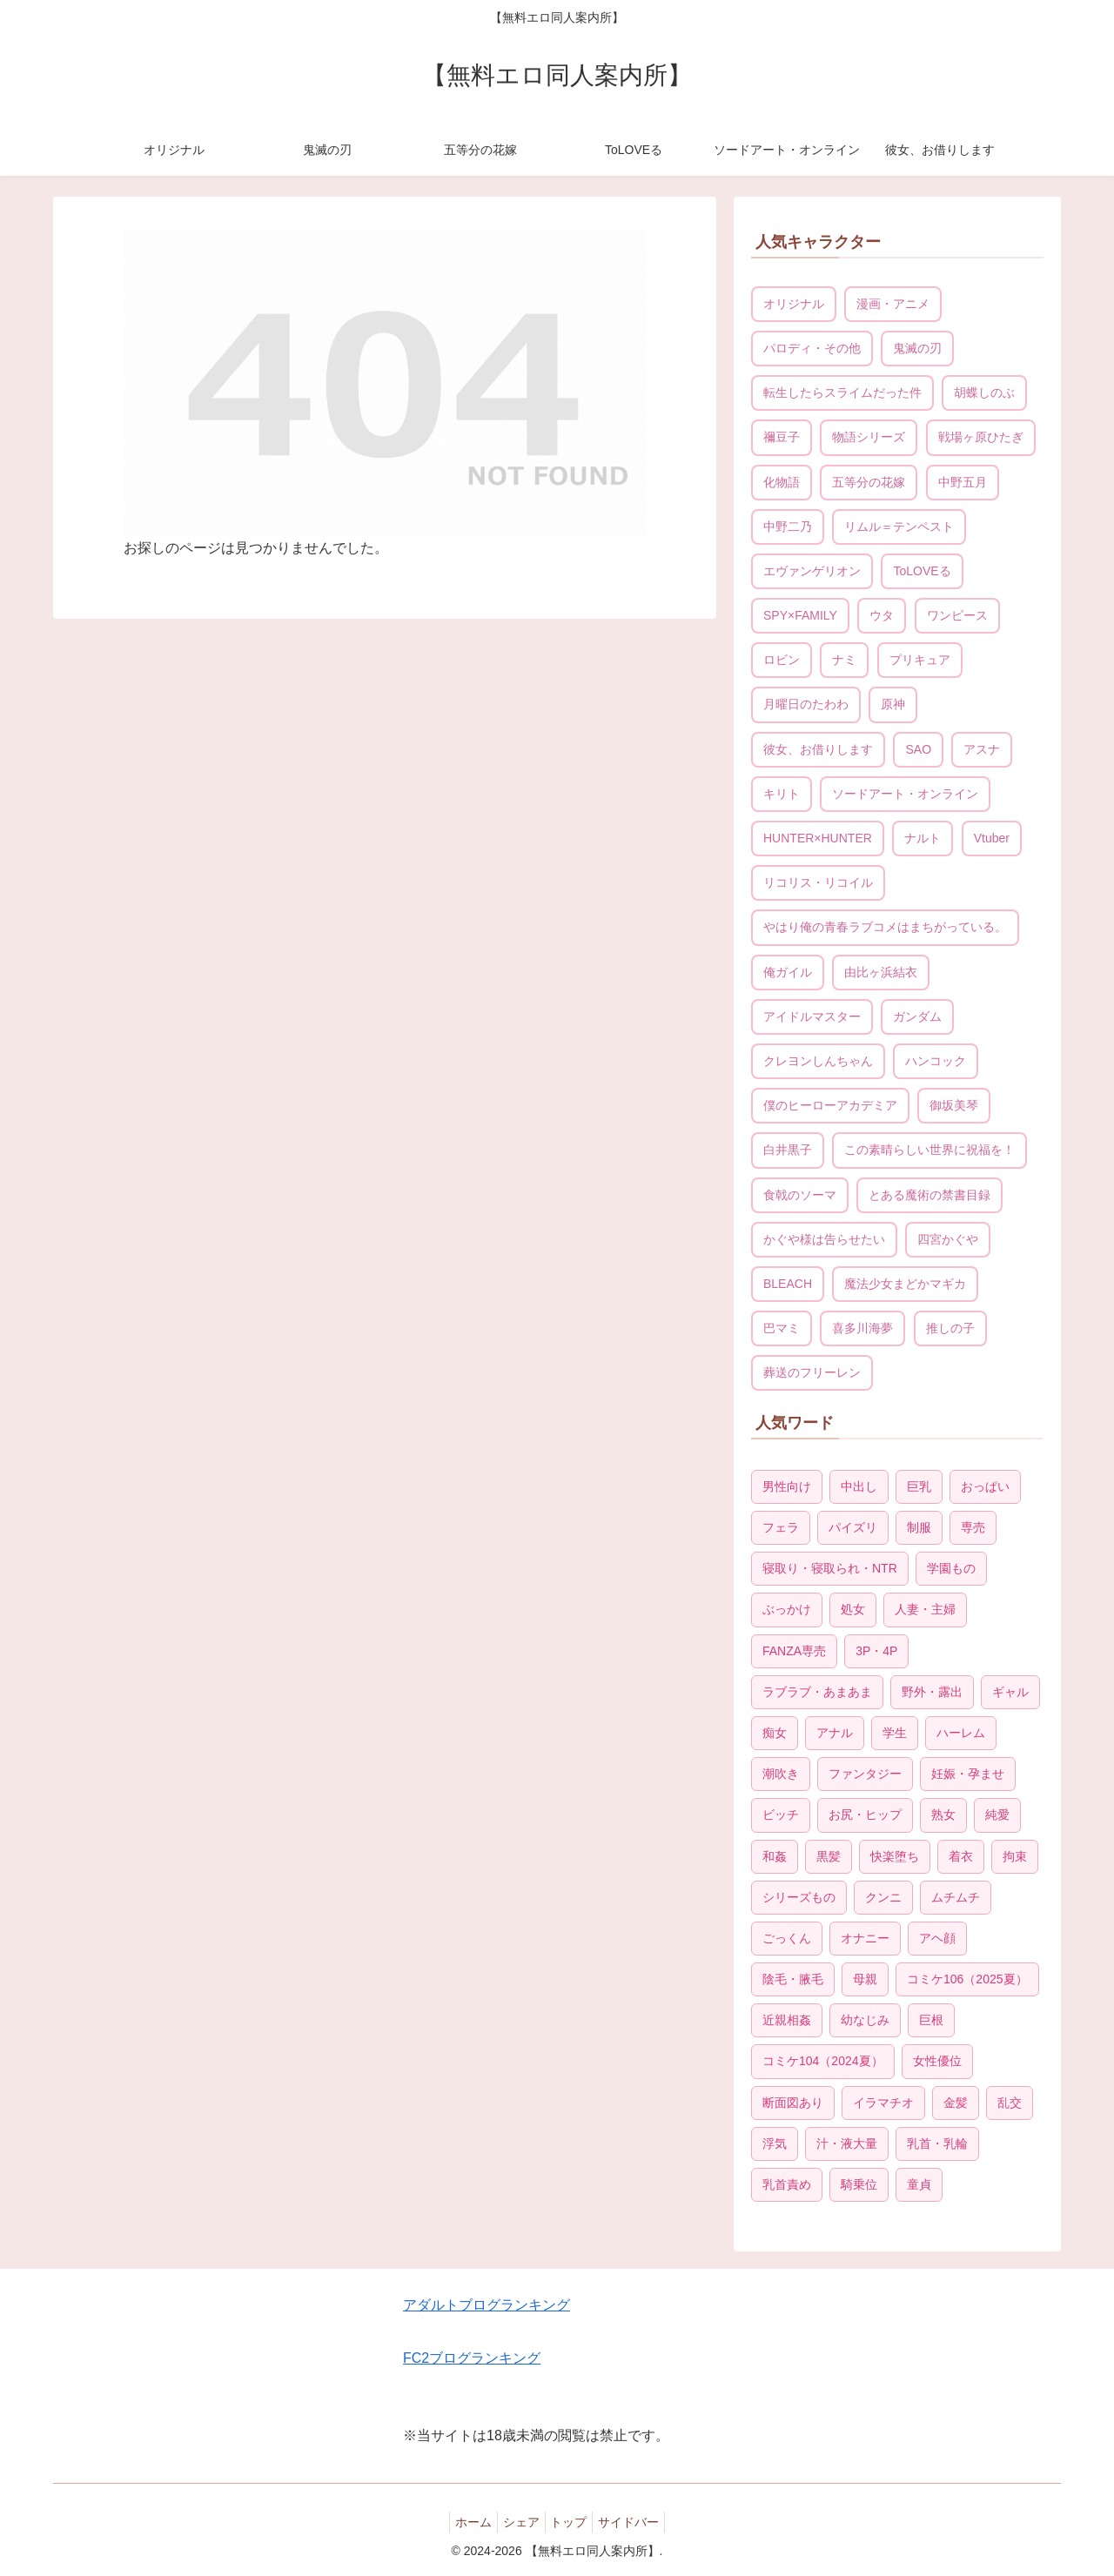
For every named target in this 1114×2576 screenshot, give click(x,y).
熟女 (943, 1814)
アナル (834, 1733)
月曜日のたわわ (806, 704)
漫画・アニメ (892, 304)
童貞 (919, 2184)
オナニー (865, 1938)
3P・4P (876, 1651)
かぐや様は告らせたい (824, 1239)
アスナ (981, 749)
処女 (853, 1609)
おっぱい (985, 1486)
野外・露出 (932, 1692)
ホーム (463, 2522)
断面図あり (792, 2103)
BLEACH (787, 1284)
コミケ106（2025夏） (967, 1979)
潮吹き (780, 1774)
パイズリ (853, 1527)
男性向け (786, 1486)
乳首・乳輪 (937, 2143)
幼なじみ (865, 2020)
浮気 (774, 2143)
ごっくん (786, 1938)
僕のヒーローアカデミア (830, 1105)
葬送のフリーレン (812, 1372)
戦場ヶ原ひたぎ (980, 437)
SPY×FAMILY (800, 615)
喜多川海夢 (862, 1328)
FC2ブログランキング (471, 2358)
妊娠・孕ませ (967, 1774)
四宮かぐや (947, 1239)
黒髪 (828, 1856)
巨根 (931, 2020)
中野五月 (962, 482)
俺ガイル (787, 972)
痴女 (774, 1733)
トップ (572, 2522)
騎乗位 (859, 2184)
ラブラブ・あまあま (817, 1692)
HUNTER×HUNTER (817, 838)
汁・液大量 (846, 2143)
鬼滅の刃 (917, 348)
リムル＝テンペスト (899, 526)
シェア (518, 2522)
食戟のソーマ (799, 1195)
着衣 (961, 1856)
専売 (973, 1527)
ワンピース (957, 615)
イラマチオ (883, 2103)
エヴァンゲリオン (812, 571)
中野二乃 (787, 526)
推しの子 (950, 1328)
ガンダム (917, 1016)
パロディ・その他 (812, 348)
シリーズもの (799, 1897)
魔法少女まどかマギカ (905, 1284)
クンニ (883, 1897)
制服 (919, 1527)
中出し (859, 1486)
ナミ (844, 660)
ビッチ (780, 1814)
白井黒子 (787, 1150)
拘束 (1015, 1856)
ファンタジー (865, 1774)
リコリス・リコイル (818, 882)
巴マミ (781, 1328)
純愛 (997, 1814)
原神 (893, 704)
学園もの (951, 1568)
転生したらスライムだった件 (842, 392)
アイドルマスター (812, 1016)
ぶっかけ (786, 1609)
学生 (894, 1733)
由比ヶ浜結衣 (880, 972)
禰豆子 (781, 437)
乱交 (1009, 2103)
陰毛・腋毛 (792, 1979)
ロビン (781, 660)
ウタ (881, 615)
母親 (865, 1979)
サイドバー (639, 2522)
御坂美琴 (953, 1105)
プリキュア (919, 660)
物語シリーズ (868, 437)
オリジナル (793, 304)
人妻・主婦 (925, 1609)
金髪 (955, 2103)
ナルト (922, 838)
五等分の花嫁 (868, 482)
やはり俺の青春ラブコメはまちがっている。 (885, 927)
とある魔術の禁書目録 (929, 1195)
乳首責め (786, 2184)
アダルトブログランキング (486, 2305)
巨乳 (919, 1486)
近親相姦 (786, 2020)
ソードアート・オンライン (905, 794)
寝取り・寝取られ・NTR (829, 1568)
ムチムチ (955, 1897)
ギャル (1010, 1692)
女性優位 (937, 2061)
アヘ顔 (937, 1938)
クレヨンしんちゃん (818, 1061)
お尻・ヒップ (865, 1814)
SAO (918, 749)
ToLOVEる (921, 571)
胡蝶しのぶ (984, 392)
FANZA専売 (794, 1651)
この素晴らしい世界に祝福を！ (929, 1150)
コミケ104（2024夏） (822, 2061)
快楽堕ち (894, 1856)
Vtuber (992, 838)
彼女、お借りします (818, 749)
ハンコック (935, 1061)
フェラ (780, 1527)
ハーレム (960, 1733)
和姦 (774, 1856)
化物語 (781, 482)
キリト (781, 794)
